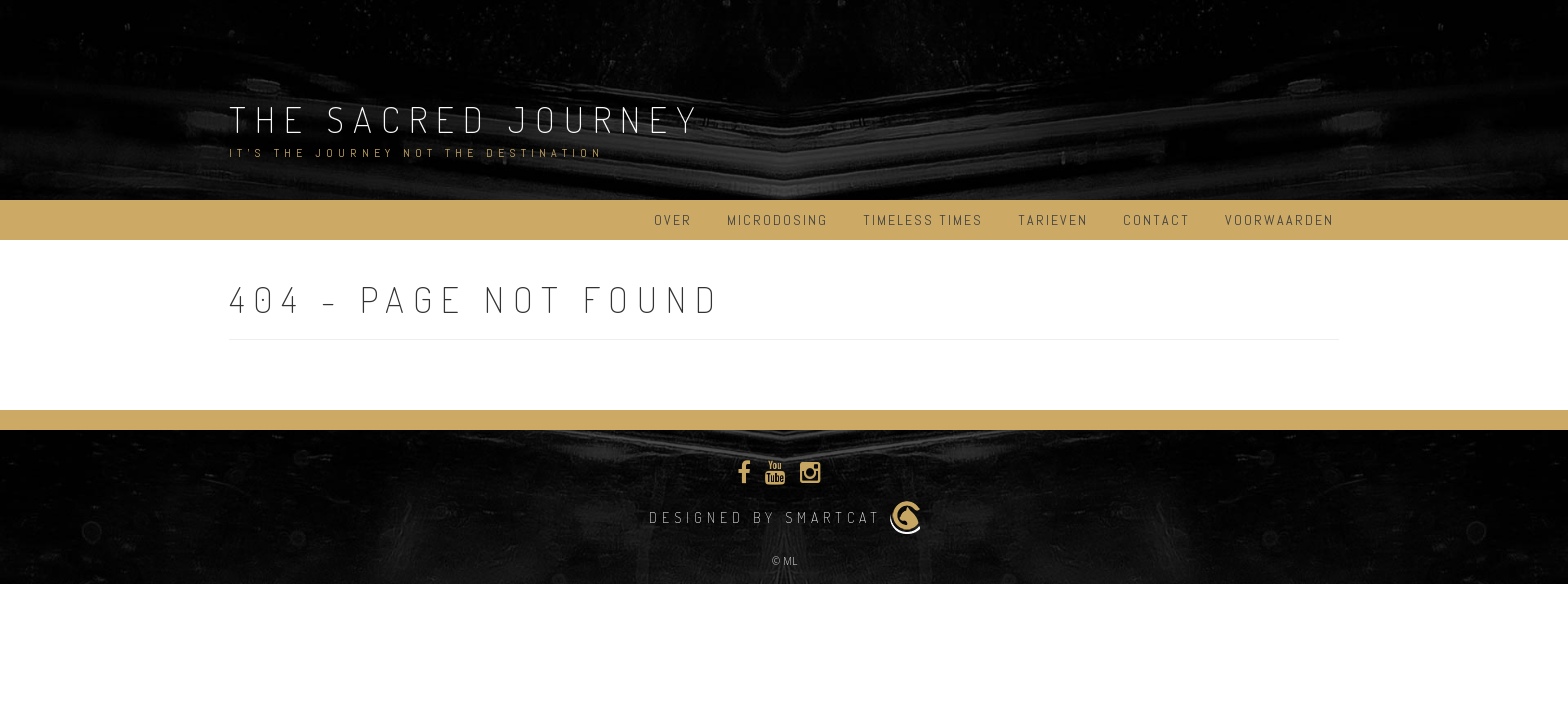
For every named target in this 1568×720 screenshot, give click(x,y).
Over (673, 220)
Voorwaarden (1279, 220)
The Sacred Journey (466, 119)
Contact (1156, 220)
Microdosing (777, 220)
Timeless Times (923, 220)
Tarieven (1053, 220)
